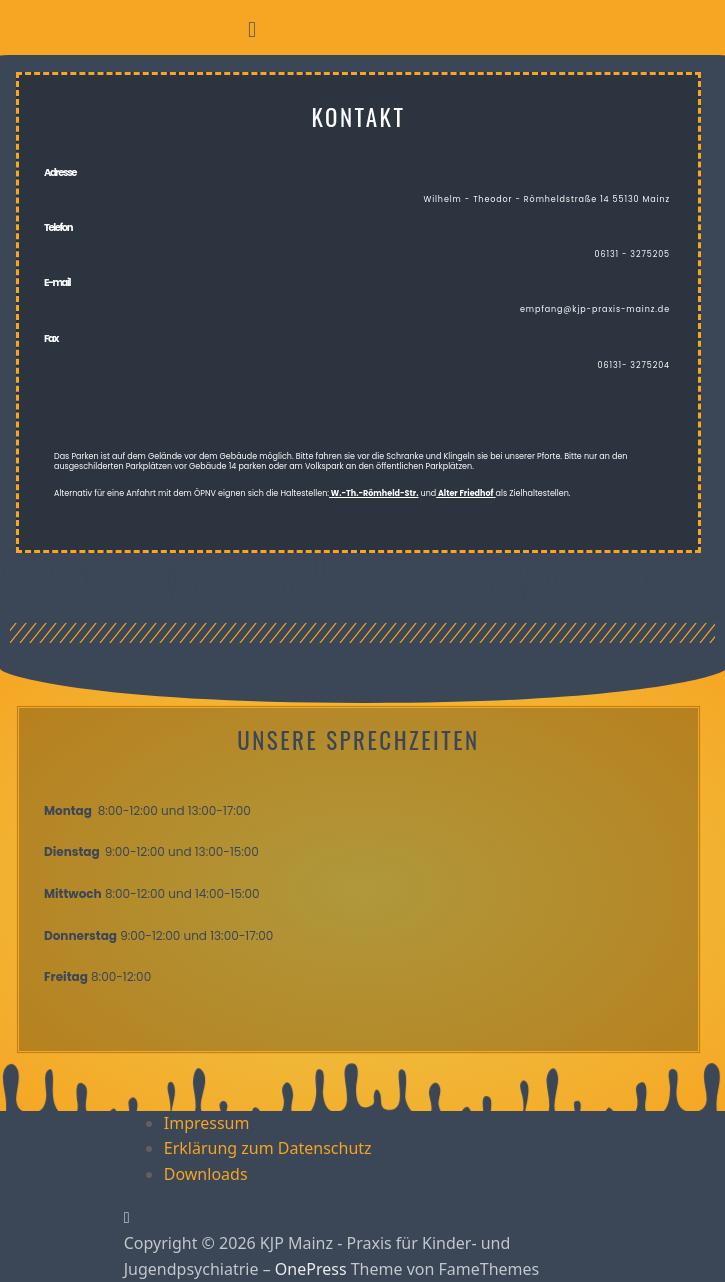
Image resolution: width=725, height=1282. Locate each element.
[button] (251, 28)
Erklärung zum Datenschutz (268, 1148)
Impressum (207, 1123)
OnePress (311, 1269)
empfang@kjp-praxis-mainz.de (595, 309)
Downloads (206, 1174)
